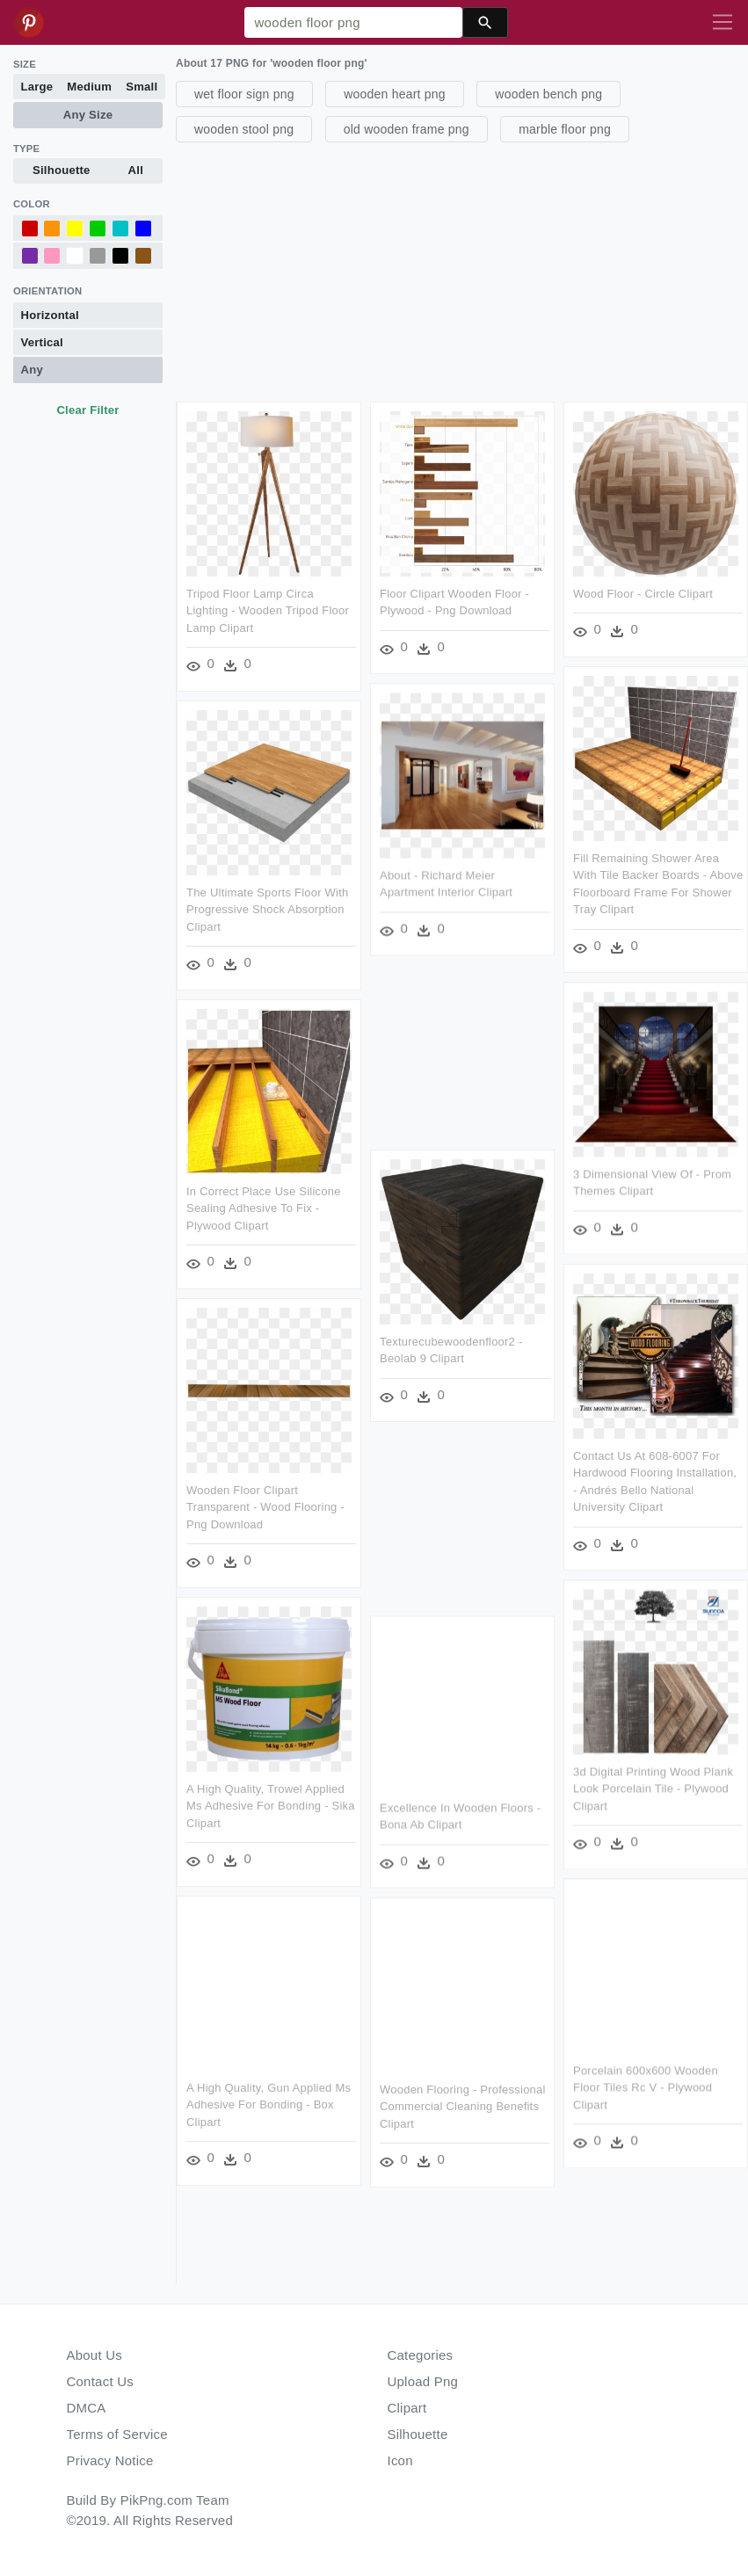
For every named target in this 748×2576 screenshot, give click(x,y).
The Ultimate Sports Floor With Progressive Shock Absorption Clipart (267, 908)
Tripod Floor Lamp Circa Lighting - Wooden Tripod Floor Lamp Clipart (267, 611)
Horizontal (50, 315)
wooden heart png (395, 94)
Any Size (88, 114)
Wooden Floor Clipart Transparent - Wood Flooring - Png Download (265, 1506)
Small (141, 86)
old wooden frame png (406, 129)
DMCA (86, 2407)
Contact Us (100, 2381)
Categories (421, 2354)
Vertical (42, 342)
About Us (95, 2354)
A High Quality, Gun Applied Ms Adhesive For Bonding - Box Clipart (268, 2103)
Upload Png (423, 2381)
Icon (400, 2460)
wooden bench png (548, 94)
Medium (89, 86)
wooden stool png (244, 129)
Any (32, 369)
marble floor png (565, 129)
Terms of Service (117, 2434)
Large (37, 86)
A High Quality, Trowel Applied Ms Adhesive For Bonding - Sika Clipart (270, 1805)
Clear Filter (87, 410)
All (135, 170)
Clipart (407, 2407)
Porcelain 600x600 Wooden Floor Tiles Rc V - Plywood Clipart (644, 2086)
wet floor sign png (244, 94)
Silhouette (62, 170)
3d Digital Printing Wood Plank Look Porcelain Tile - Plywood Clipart (652, 1787)
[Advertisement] (460, 270)
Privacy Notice (110, 2460)
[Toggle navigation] (722, 23)
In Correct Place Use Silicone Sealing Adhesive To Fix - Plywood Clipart (263, 1207)
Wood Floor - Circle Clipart (642, 593)
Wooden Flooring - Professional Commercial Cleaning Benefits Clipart (463, 2106)
